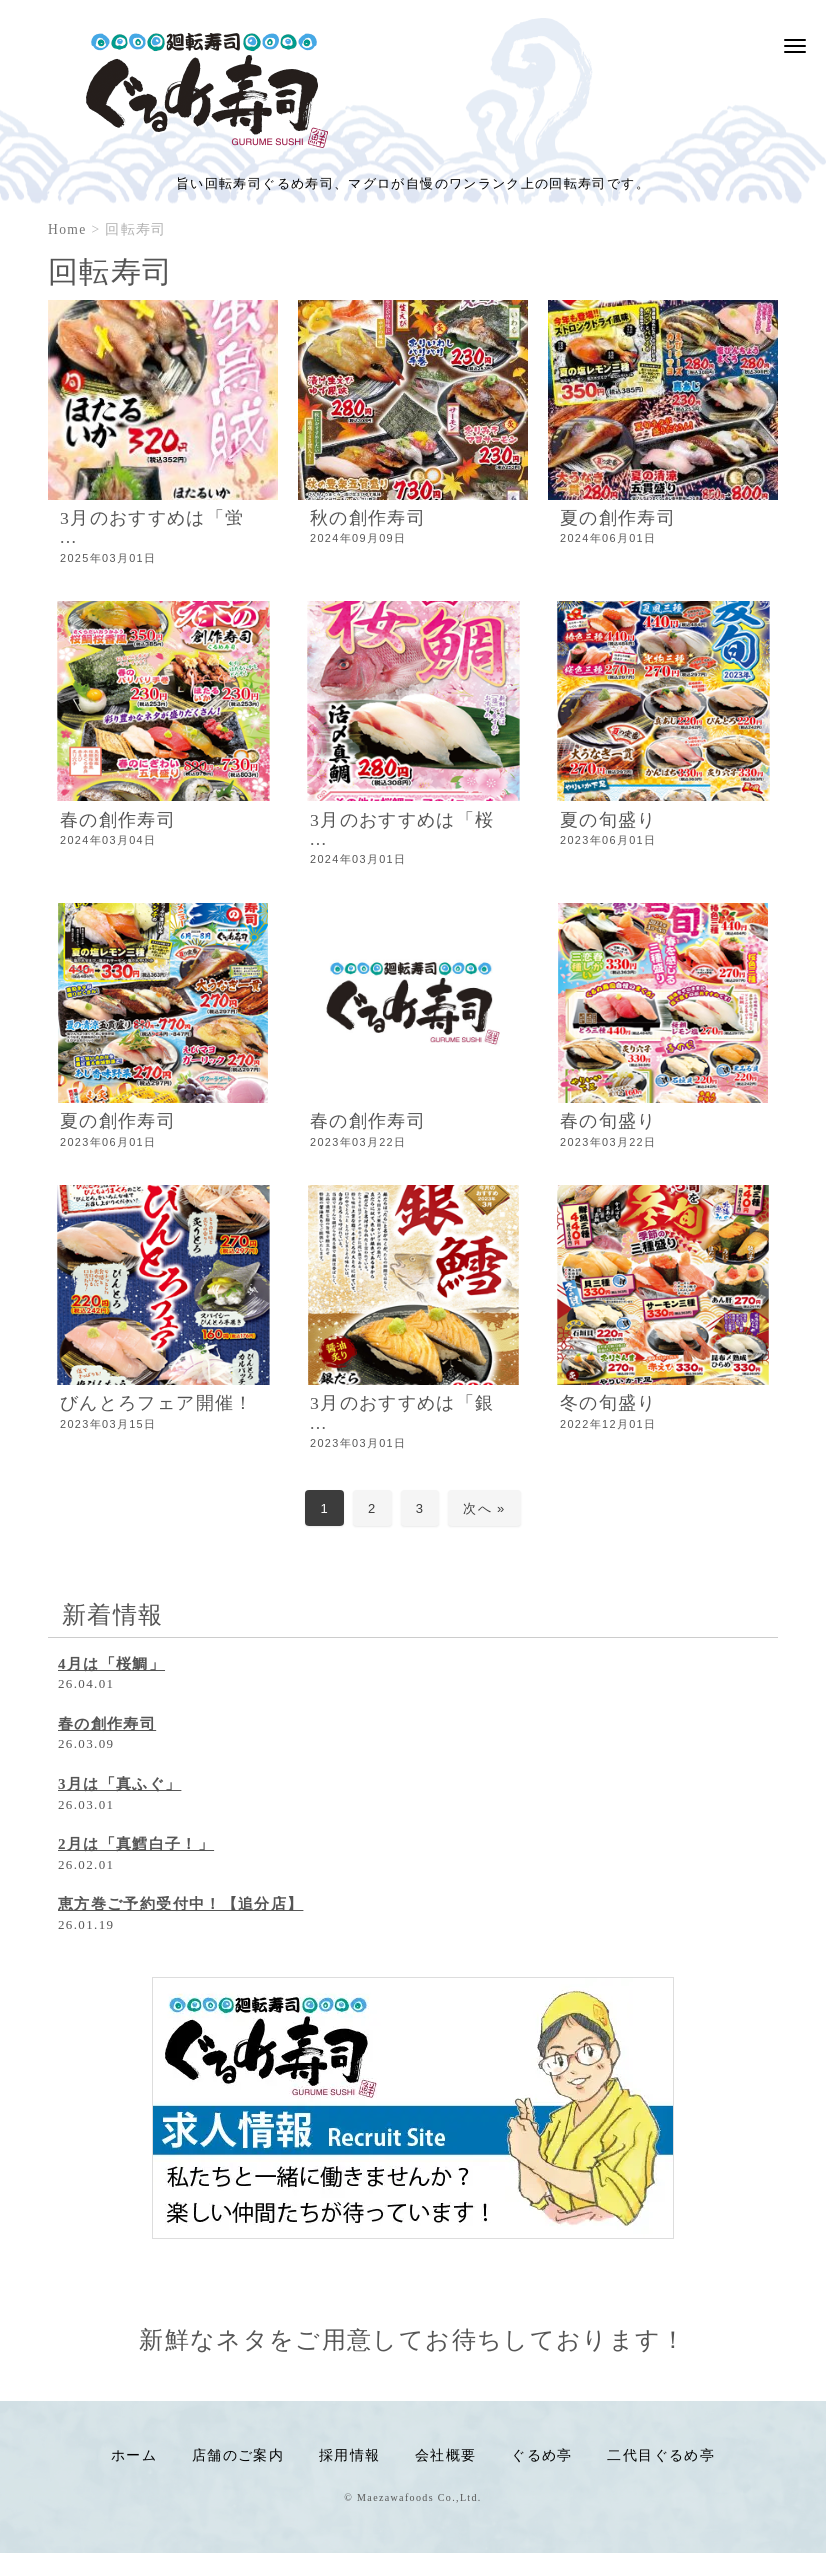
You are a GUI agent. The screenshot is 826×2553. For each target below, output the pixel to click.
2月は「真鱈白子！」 (136, 1844)
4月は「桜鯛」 (111, 1664)
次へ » (484, 1508)
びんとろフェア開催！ (157, 1403)
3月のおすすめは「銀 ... (402, 1412)
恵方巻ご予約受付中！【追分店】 (180, 1904)
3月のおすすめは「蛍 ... (152, 527)
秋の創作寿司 (368, 518)
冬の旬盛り (608, 1403)
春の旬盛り (608, 1121)
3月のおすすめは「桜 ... (402, 829)
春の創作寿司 (118, 820)
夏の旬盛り (608, 820)
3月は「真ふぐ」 (119, 1784)
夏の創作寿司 (618, 518)
